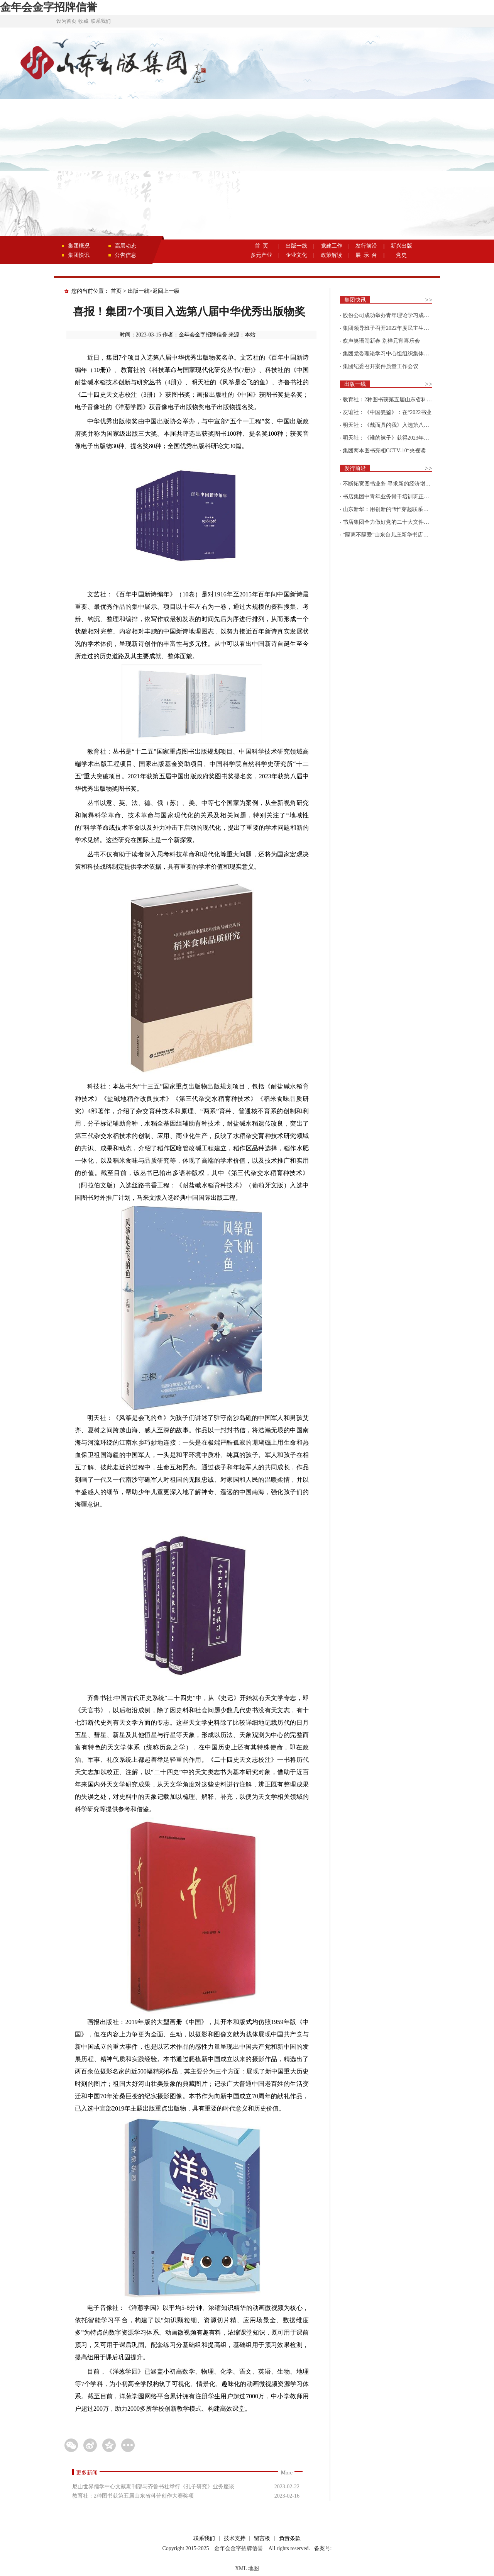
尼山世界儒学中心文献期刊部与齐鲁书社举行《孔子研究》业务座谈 (153, 2486)
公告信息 (125, 255)
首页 (116, 291)
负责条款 (290, 2538)
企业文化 (296, 255)
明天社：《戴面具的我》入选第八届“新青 (392, 425)
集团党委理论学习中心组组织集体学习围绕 (394, 354)
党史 (401, 255)
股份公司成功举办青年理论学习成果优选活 (394, 315)
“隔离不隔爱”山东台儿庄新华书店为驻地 (391, 535)
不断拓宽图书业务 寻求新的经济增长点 (389, 484)
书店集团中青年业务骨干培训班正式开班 (391, 496)
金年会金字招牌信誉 (48, 7)
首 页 (261, 246)
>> (428, 300)
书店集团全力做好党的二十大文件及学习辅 (394, 522)
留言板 (262, 2538)
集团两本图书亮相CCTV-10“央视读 (384, 450)
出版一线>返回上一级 (153, 291)
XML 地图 (247, 2568)
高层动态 (125, 246)
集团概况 (79, 246)
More (287, 2473)
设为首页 (66, 21)
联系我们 (101, 21)
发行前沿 (366, 246)
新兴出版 (401, 246)
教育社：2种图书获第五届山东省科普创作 (393, 399)
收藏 (83, 21)
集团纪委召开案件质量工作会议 (380, 366)
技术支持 (234, 2538)
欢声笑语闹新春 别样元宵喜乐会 (381, 341)
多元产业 (261, 255)
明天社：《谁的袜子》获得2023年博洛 (389, 438)
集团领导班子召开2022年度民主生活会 (389, 328)
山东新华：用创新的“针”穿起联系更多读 (391, 509)
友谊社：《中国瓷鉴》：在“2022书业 (387, 412)
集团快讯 (79, 255)
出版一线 (296, 246)
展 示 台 (366, 255)
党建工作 (331, 246)
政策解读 (331, 255)
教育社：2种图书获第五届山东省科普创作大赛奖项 (133, 2496)
